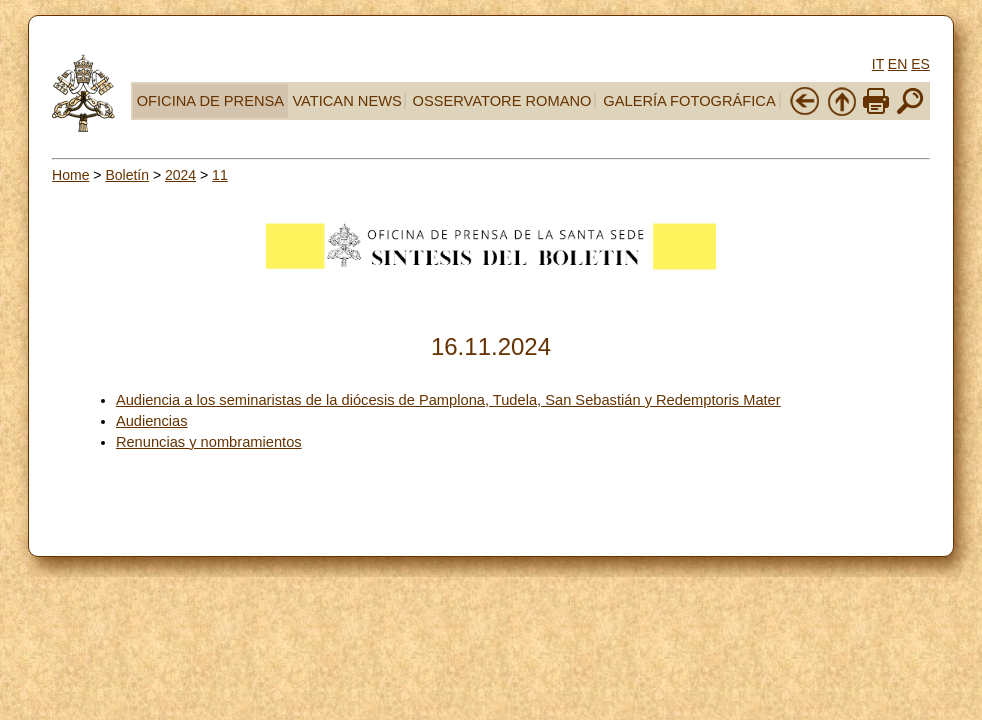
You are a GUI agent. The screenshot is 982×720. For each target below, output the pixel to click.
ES (920, 64)
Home (70, 175)
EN (897, 64)
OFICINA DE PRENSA (210, 101)
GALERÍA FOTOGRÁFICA (689, 101)
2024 (180, 175)
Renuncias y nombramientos (209, 442)
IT (878, 64)
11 (220, 175)
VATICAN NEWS (346, 101)
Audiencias (152, 421)
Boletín (127, 175)
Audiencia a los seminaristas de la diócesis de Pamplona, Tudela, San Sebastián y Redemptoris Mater (448, 400)
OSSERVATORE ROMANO (502, 101)
